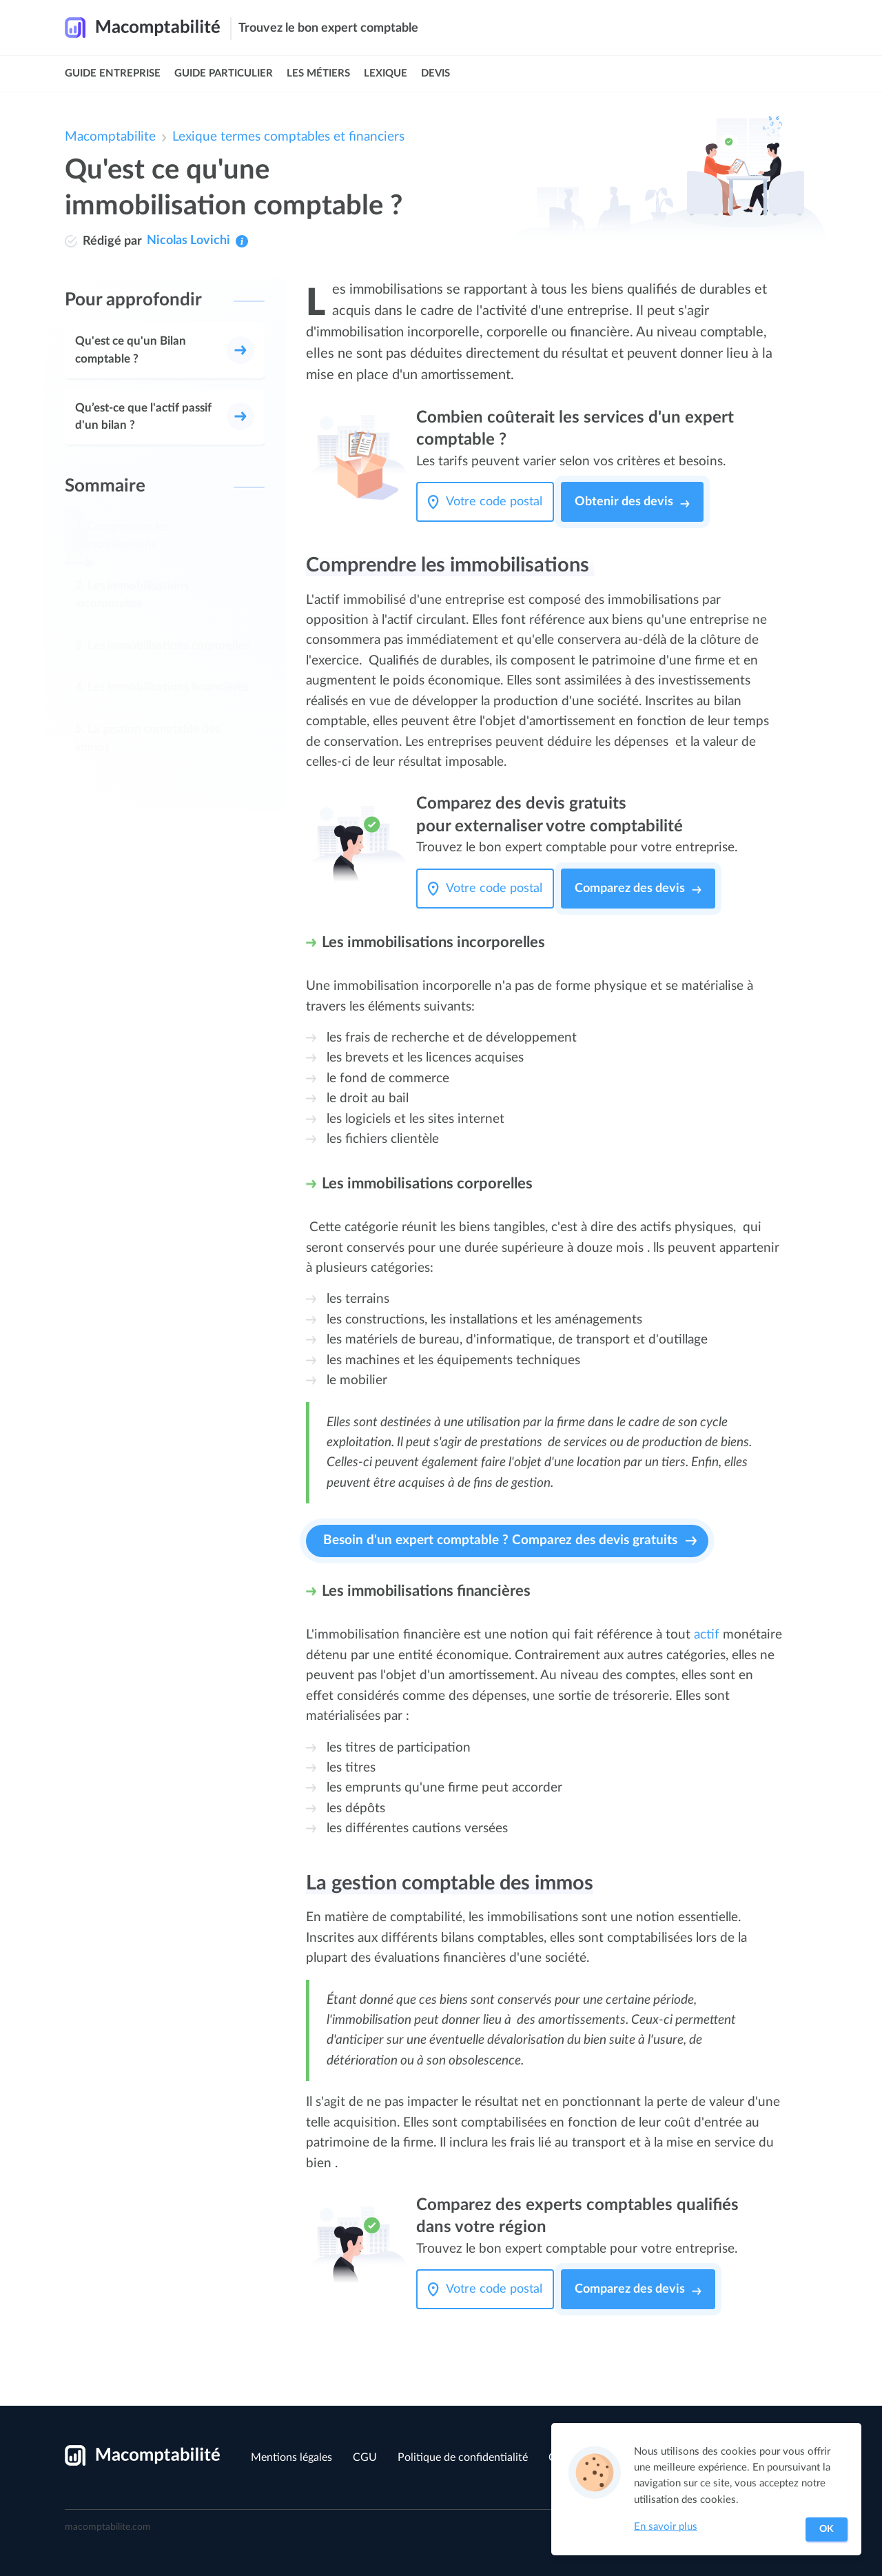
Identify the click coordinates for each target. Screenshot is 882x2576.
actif (706, 1634)
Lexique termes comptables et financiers (288, 136)
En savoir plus (665, 2527)
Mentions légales (291, 2457)
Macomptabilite (110, 136)
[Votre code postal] (497, 501)
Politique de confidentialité (463, 2457)
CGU (365, 2457)
